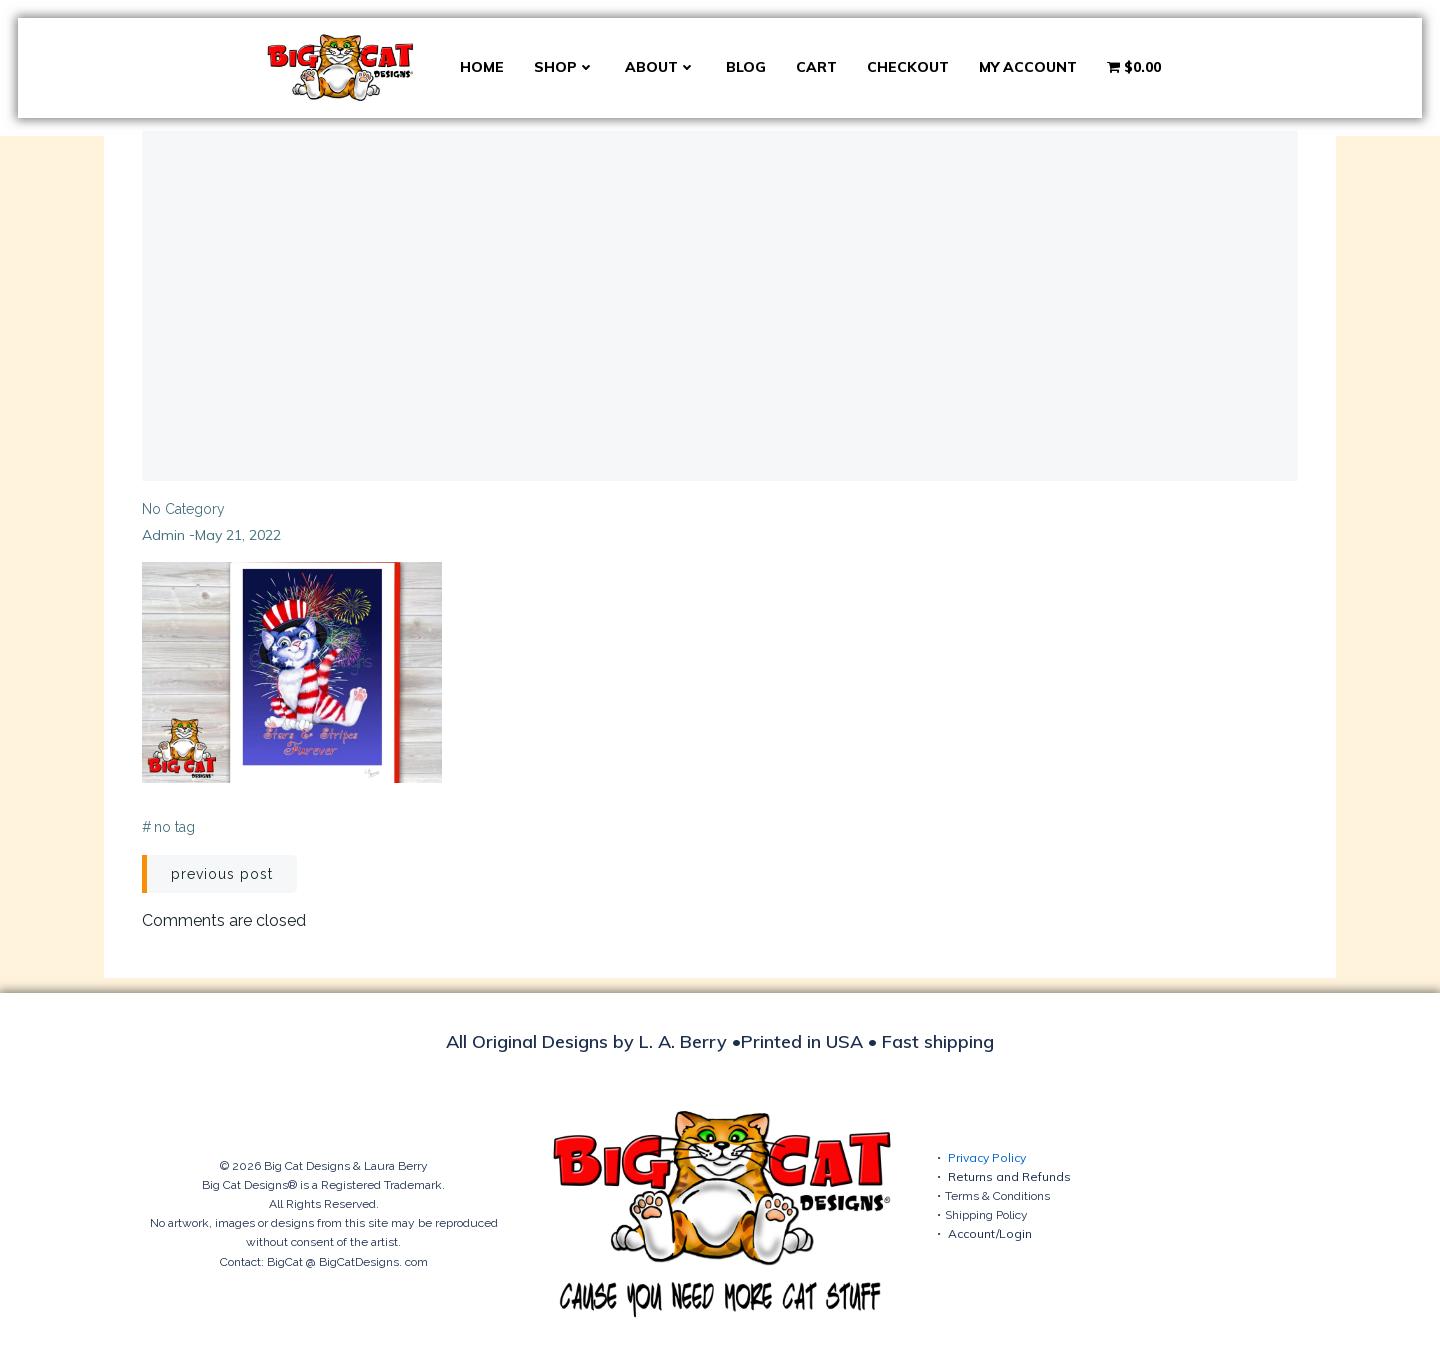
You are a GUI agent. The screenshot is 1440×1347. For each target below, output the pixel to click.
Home (482, 67)
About (660, 67)
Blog (746, 67)
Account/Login (990, 1233)
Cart (816, 67)
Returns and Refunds (1009, 1176)
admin (163, 535)
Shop (564, 67)
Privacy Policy (987, 1157)
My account (1028, 67)
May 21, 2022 (238, 535)
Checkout (908, 67)
